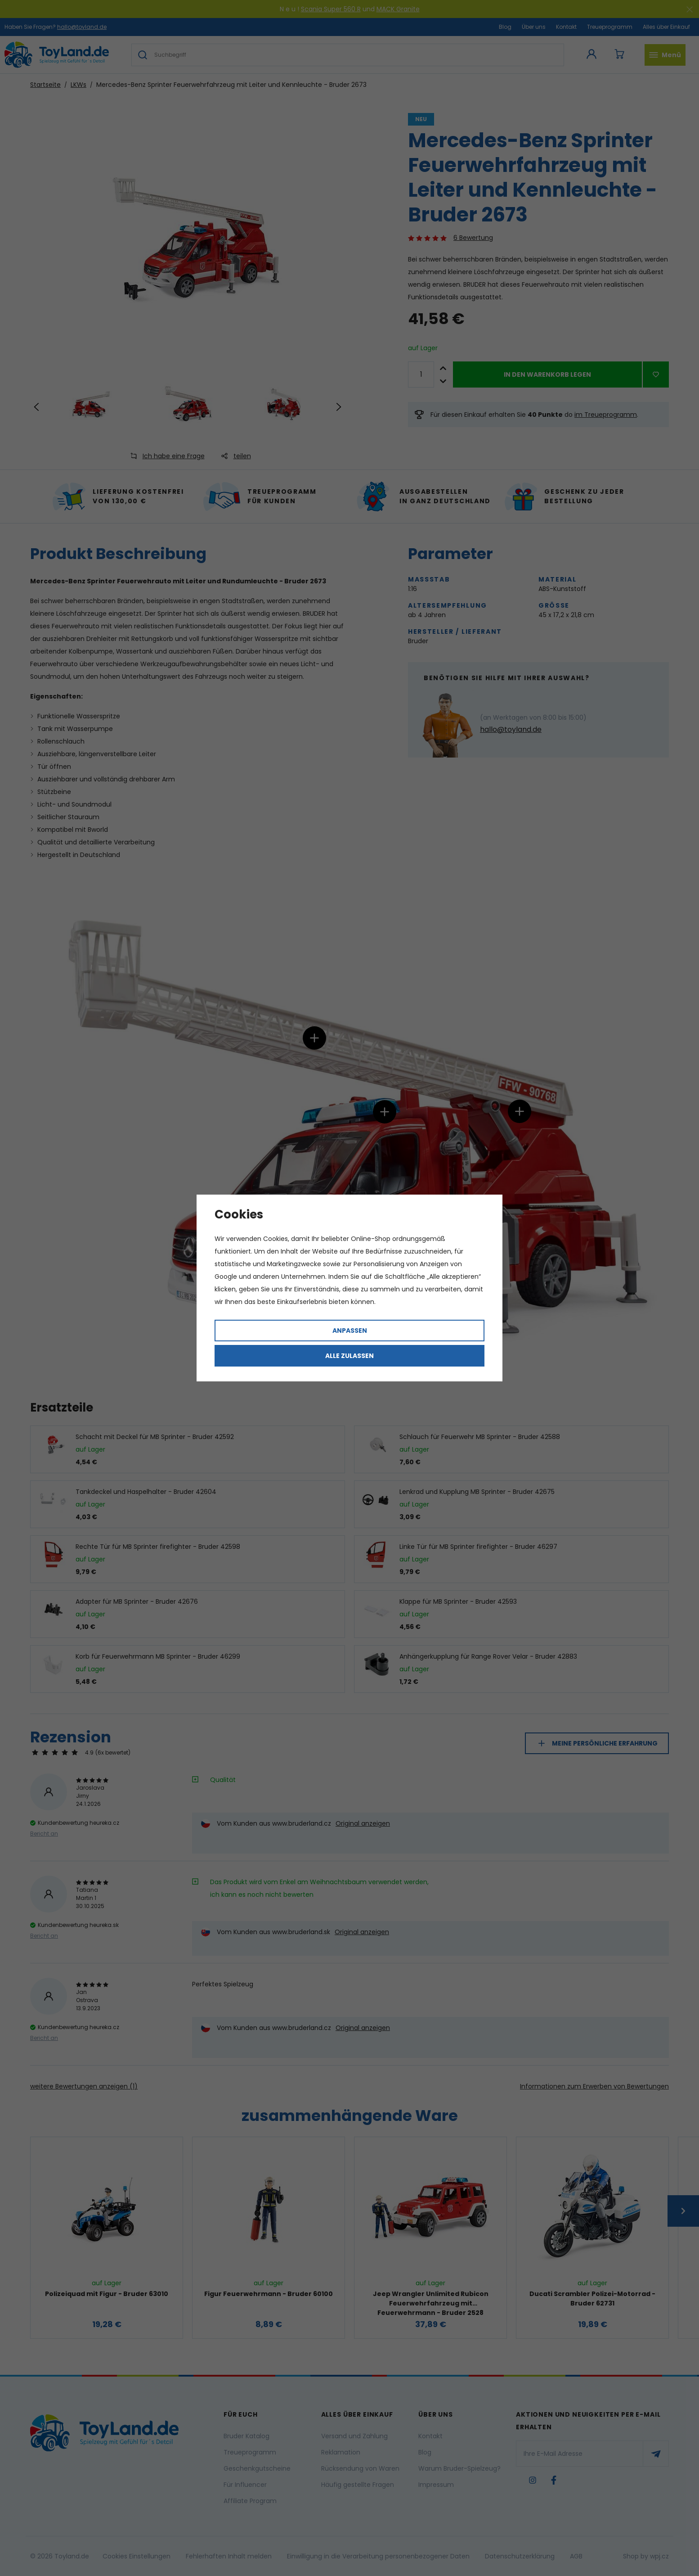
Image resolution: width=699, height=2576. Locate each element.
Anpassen (349, 1330)
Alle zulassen (349, 1355)
